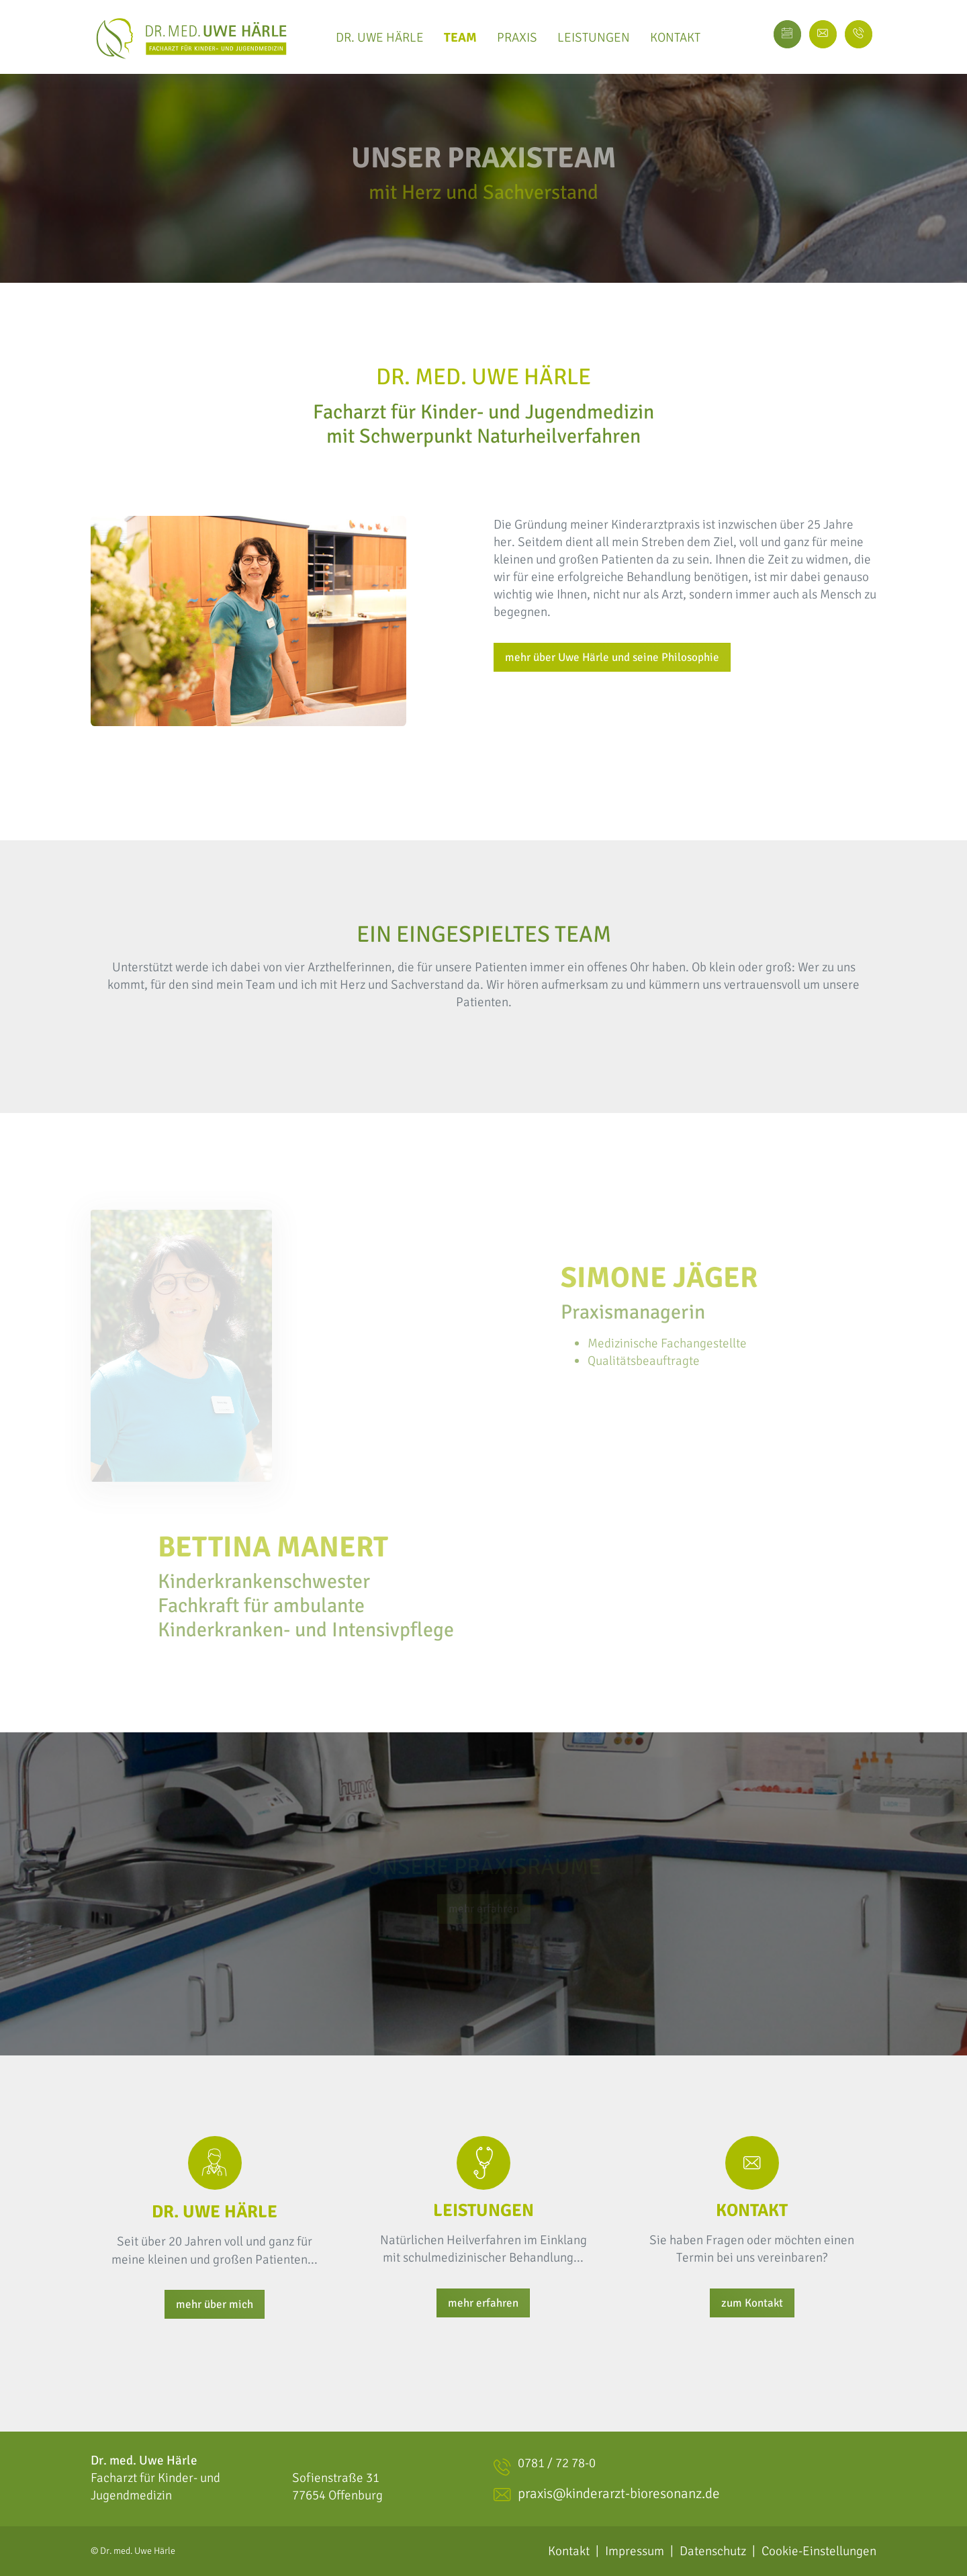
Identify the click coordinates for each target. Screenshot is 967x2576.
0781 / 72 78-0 (545, 2467)
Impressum (634, 2551)
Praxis (517, 37)
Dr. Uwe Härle (380, 37)
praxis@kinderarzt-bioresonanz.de (607, 2495)
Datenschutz (713, 2551)
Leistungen (593, 37)
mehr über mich (214, 2304)
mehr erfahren (483, 2303)
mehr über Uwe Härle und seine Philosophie (612, 657)
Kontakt (675, 37)
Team (460, 37)
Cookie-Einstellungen (819, 2551)
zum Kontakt (752, 2303)
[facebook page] (858, 34)
